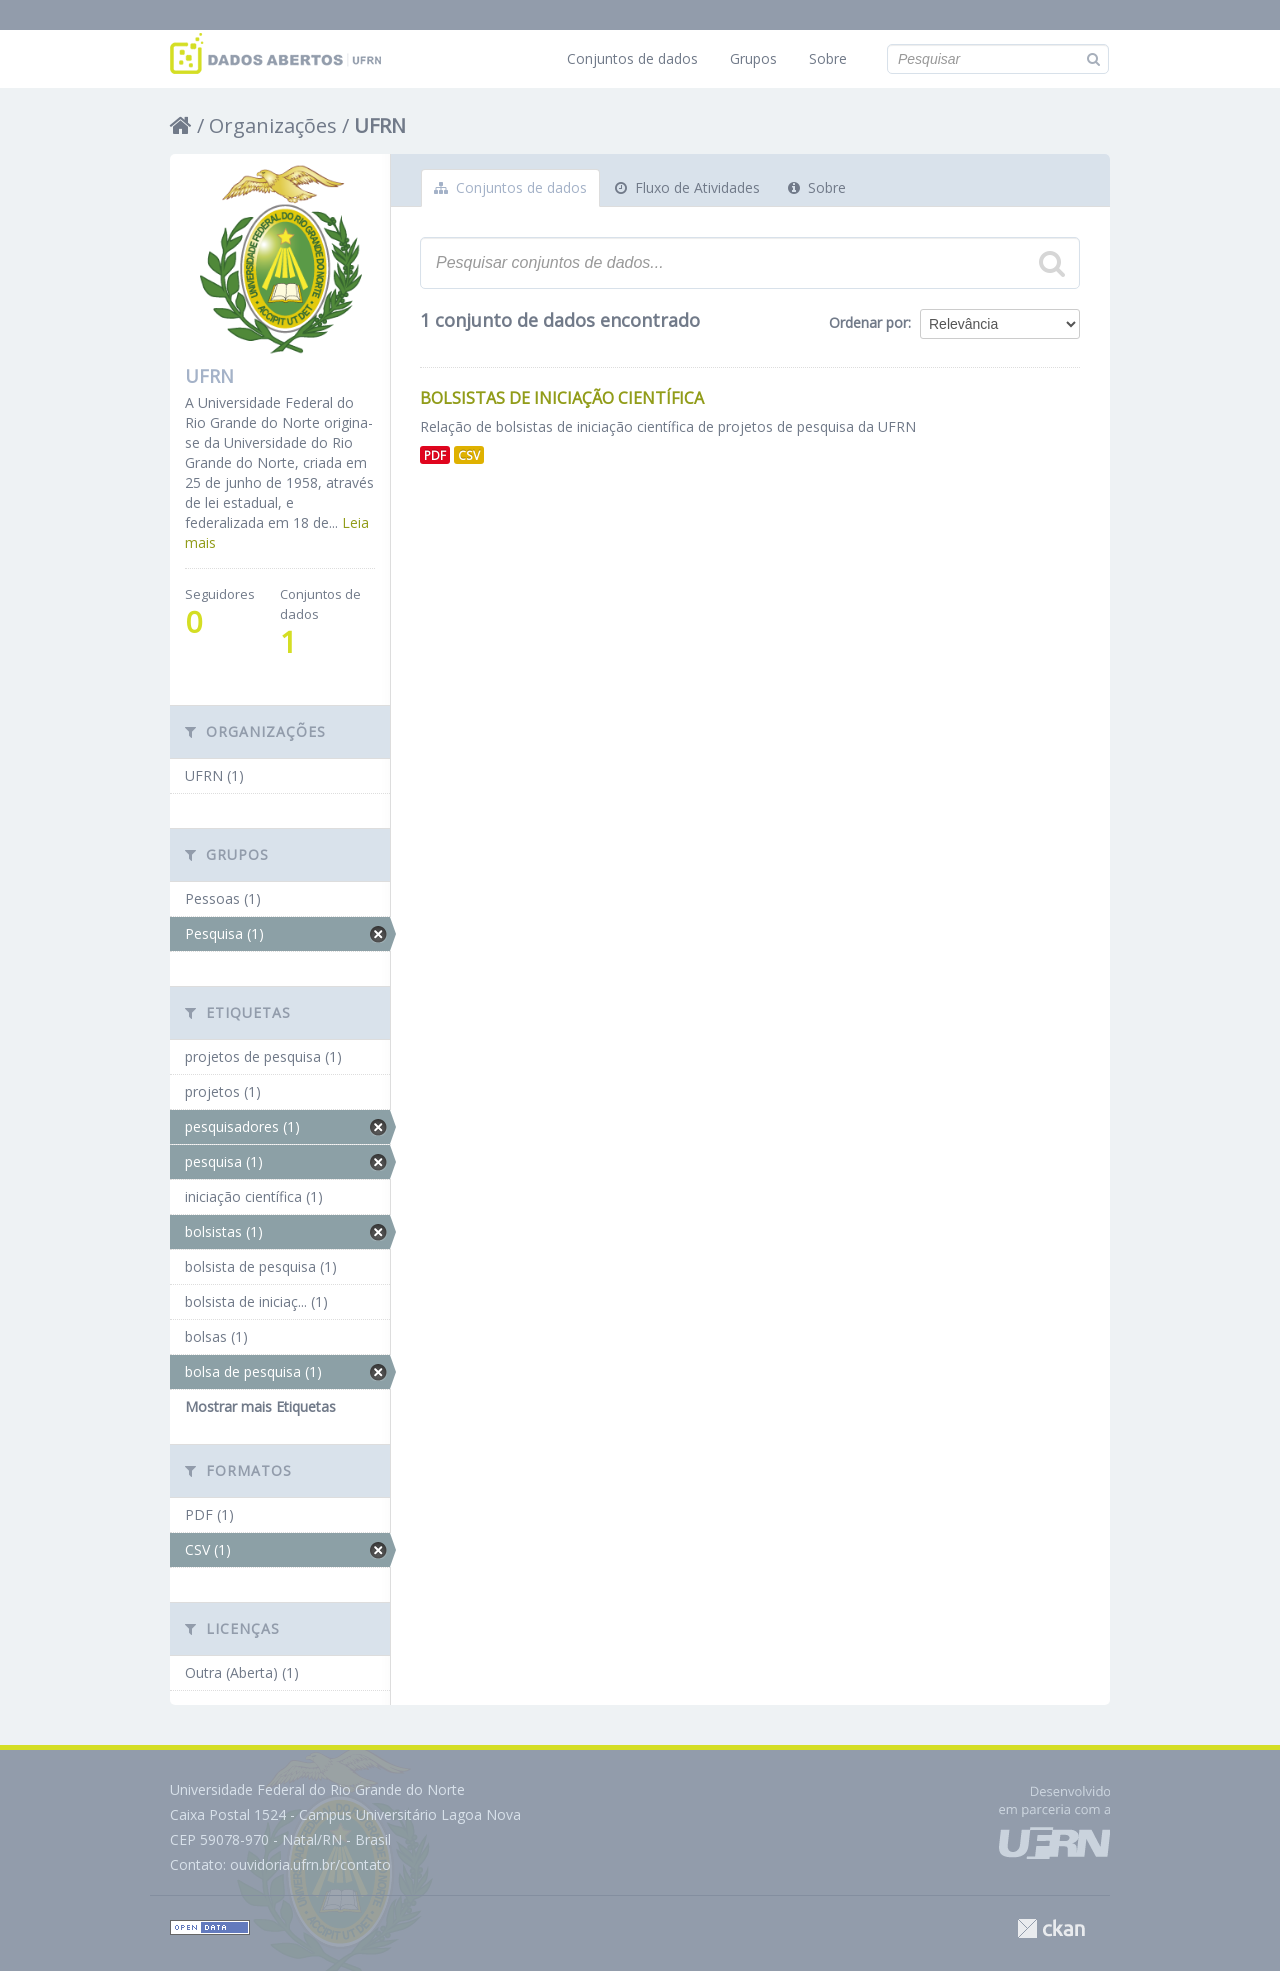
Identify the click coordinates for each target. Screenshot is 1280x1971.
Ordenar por (868, 322)
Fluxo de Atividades (687, 187)
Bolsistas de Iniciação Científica (562, 398)
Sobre (828, 58)
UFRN (380, 125)
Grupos (753, 58)
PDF (435, 455)
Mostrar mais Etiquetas (260, 1406)
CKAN (1051, 1928)
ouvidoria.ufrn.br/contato (310, 1864)
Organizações (273, 125)
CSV (469, 455)
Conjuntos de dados (632, 58)
